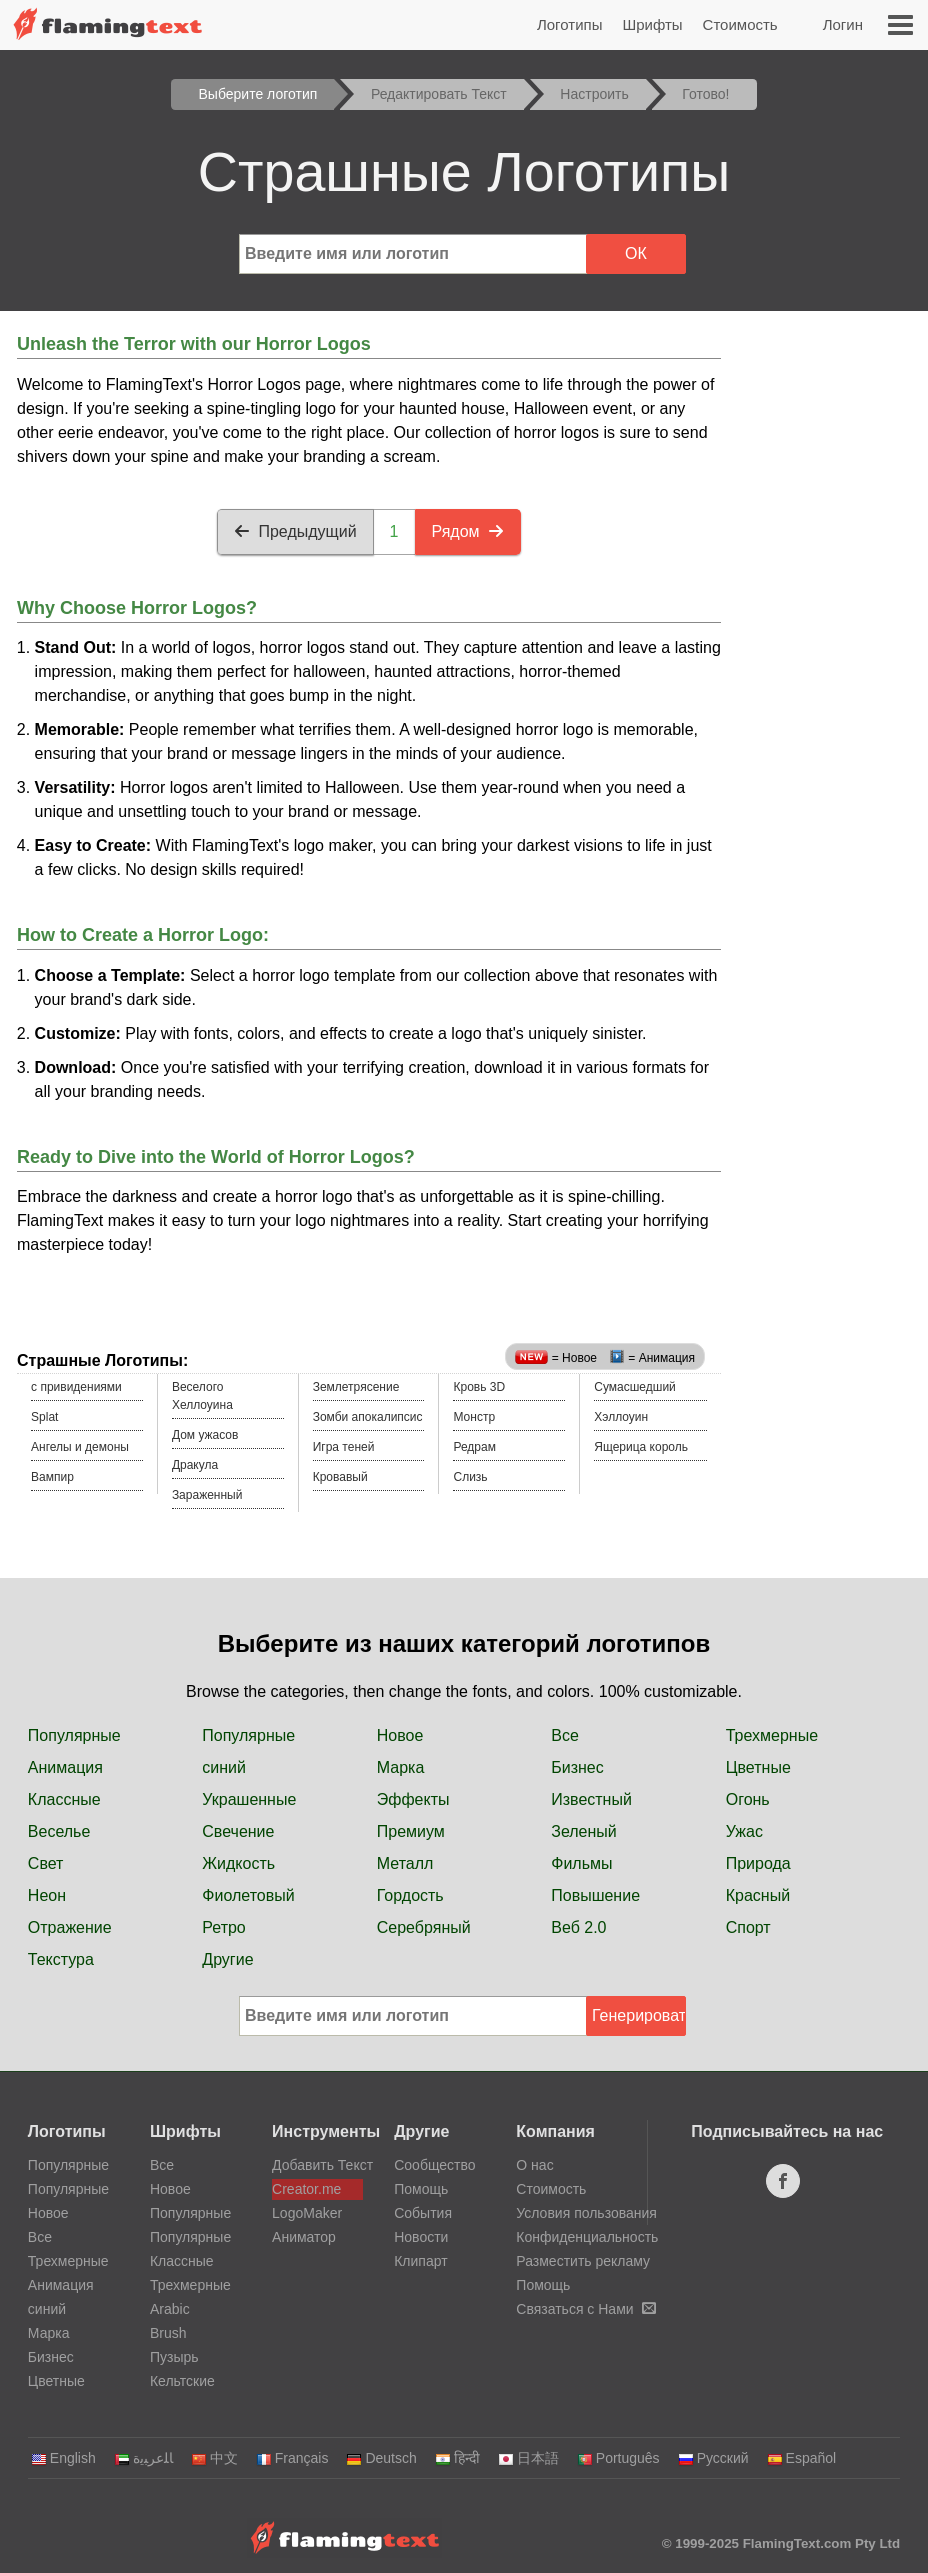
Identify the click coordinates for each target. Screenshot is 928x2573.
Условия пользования (586, 2213)
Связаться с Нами (585, 2309)
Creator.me (306, 2189)
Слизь (470, 1477)
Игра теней (344, 1447)
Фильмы (581, 1863)
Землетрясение (356, 1387)
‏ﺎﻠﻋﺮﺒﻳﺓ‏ (143, 2458)
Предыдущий (295, 531)
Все (565, 1735)
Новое (400, 1735)
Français (292, 2458)
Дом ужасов (205, 1435)
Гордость (410, 1895)
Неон (47, 1895)
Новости (421, 2237)
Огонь (748, 1799)
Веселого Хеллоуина (202, 1396)
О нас (534, 2165)
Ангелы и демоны (80, 1447)
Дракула (195, 1465)
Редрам (474, 1447)
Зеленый (584, 1831)
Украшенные (249, 1799)
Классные (64, 1799)
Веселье (59, 1831)
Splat (44, 1417)
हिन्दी (457, 2458)
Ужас (744, 1831)
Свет (46, 1863)
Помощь (421, 2189)
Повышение (595, 1895)
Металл (405, 1863)
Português (618, 2458)
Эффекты (413, 1799)
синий (224, 1767)
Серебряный (424, 1927)
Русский (713, 2458)
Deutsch (381, 2458)
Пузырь (174, 2357)
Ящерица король (641, 1447)
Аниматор (304, 2237)
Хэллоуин (621, 1417)
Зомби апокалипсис (368, 1417)
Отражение (70, 1927)
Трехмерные (772, 1735)
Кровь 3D (479, 1387)
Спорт (748, 1927)
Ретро (223, 1927)
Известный (591, 1799)
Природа (758, 1863)
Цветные (758, 1767)
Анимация (65, 1767)
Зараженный (207, 1495)
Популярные (74, 1735)
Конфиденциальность (587, 2237)
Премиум (411, 1831)
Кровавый (340, 1477)
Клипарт (420, 2261)
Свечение (238, 1831)
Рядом (468, 531)
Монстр (474, 1417)
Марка (401, 1767)
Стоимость (740, 24)
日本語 (528, 2458)
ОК (636, 253)
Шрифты (652, 24)
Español (802, 2458)
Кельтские (182, 2381)
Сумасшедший (635, 1387)
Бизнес (577, 1767)
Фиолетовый (248, 1895)
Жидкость (238, 1863)
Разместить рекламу (583, 2261)
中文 (214, 2458)
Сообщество (434, 2165)
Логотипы (570, 24)
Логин (843, 24)
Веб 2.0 (578, 1927)
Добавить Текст (317, 2165)
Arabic (170, 2309)
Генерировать (639, 2015)
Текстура (61, 1959)
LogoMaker (307, 2213)
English (63, 2458)
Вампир (52, 1477)
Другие (227, 1959)
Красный (758, 1895)
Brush (168, 2333)
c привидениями (76, 1387)
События (423, 2213)
